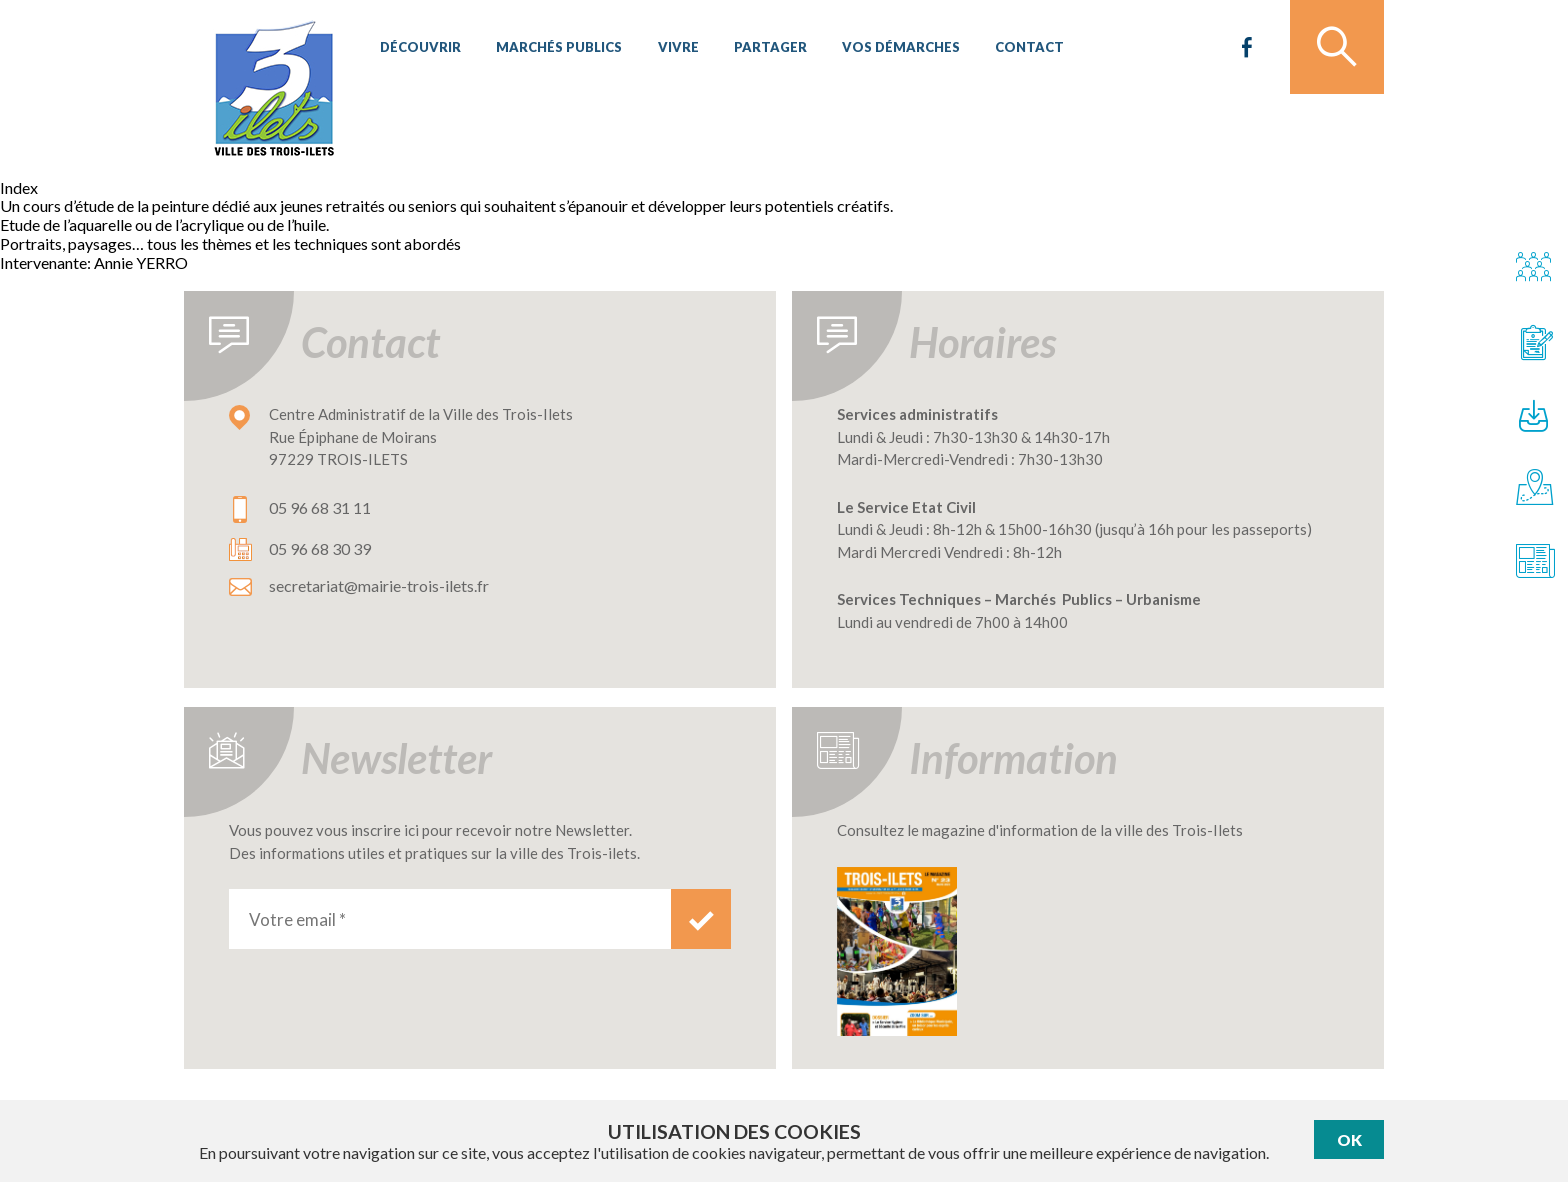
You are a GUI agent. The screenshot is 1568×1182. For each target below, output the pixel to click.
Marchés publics (556, 50)
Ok (1349, 1139)
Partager (762, 50)
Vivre (672, 50)
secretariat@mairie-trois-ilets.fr (379, 585)
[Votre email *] (450, 919)
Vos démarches (891, 50)
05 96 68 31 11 (320, 507)
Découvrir (419, 50)
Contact (1017, 50)
